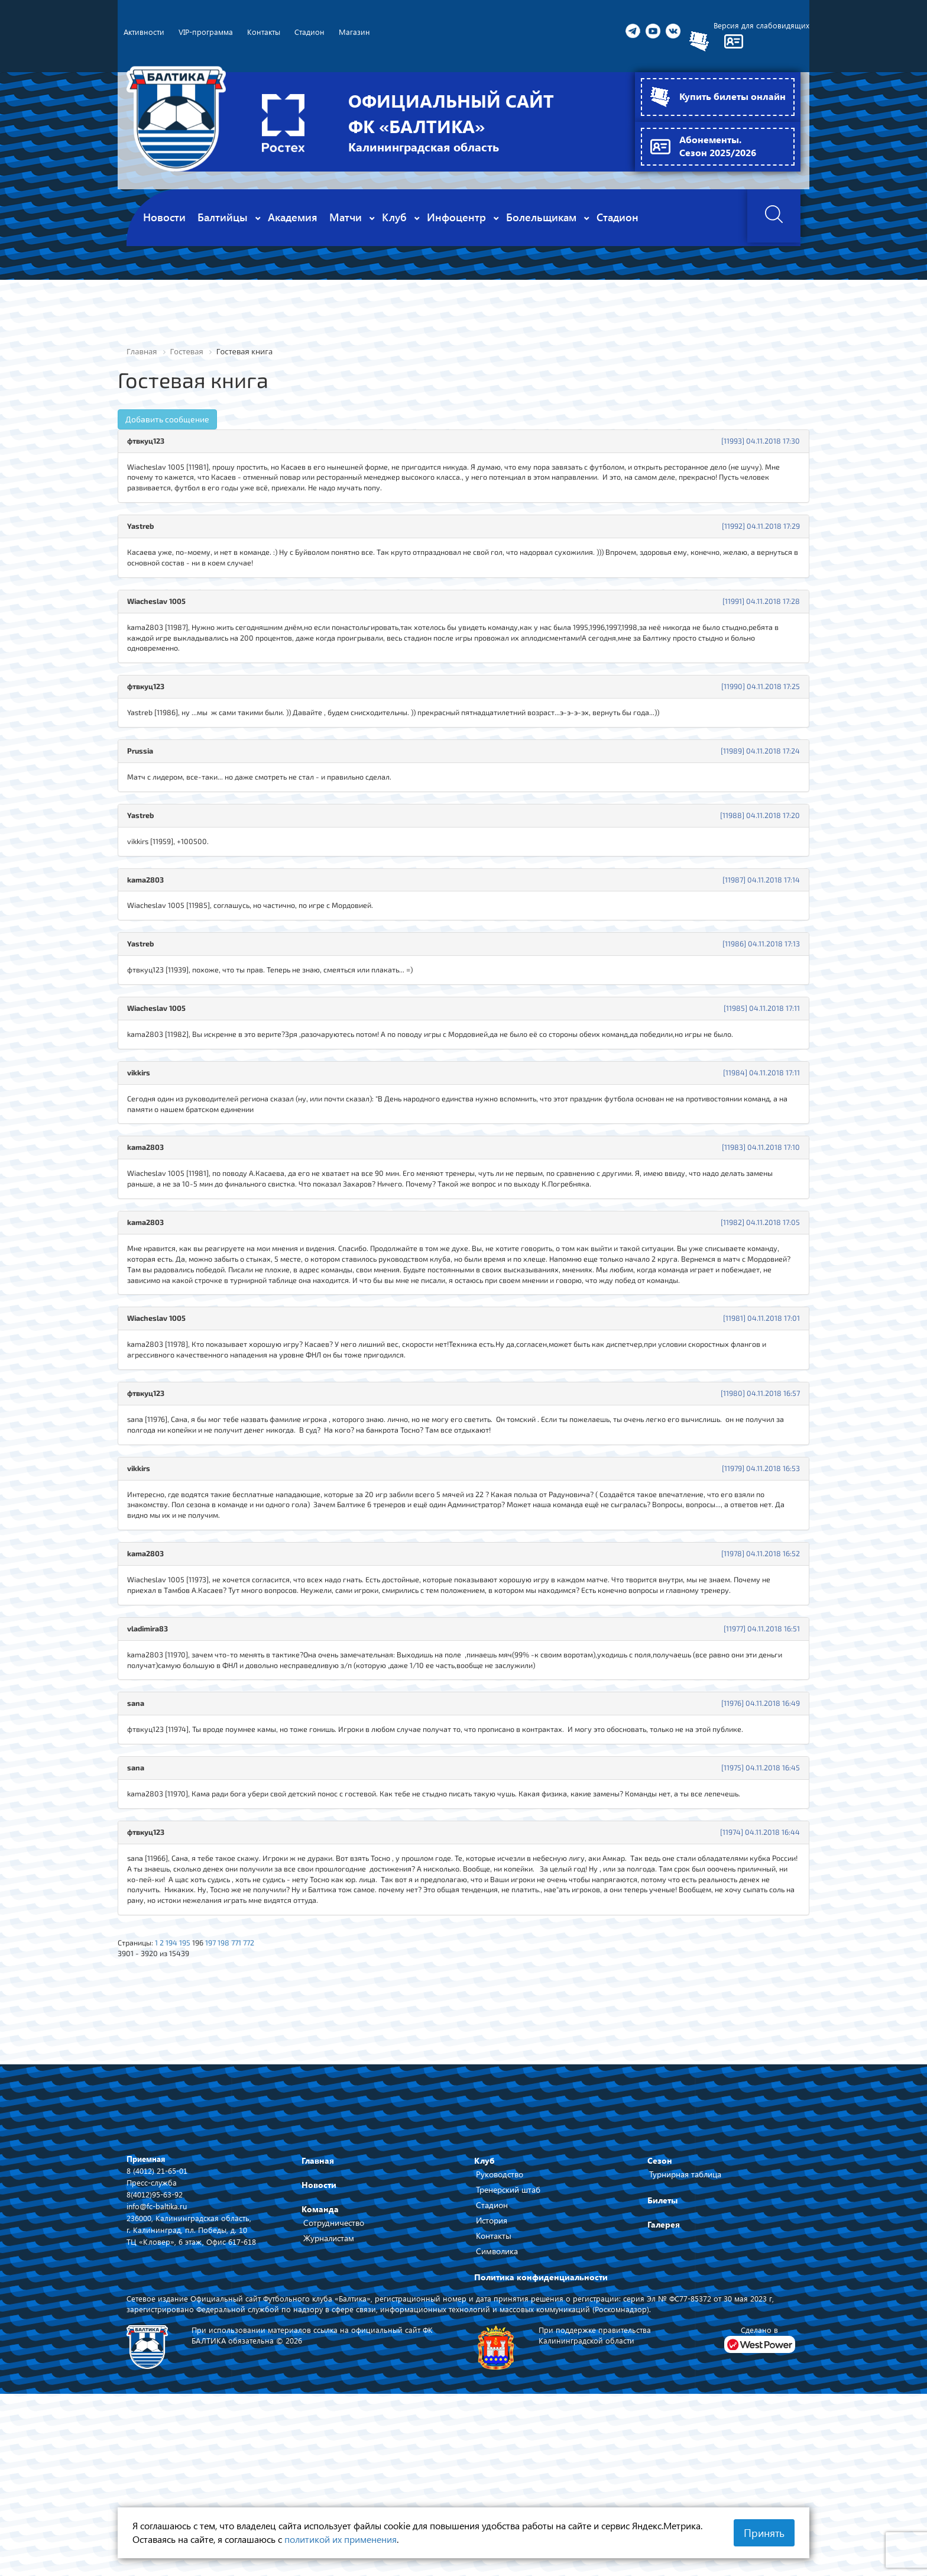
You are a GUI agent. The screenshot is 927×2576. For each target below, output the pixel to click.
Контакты (493, 2375)
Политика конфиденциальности (541, 2417)
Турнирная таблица (685, 2314)
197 (222, 2080)
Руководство (499, 2314)
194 (178, 2080)
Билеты (662, 2340)
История (491, 2360)
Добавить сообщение (167, 420)
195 (193, 2080)
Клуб (484, 2300)
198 (237, 2080)
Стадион (492, 2345)
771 (252, 2080)
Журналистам (328, 2378)
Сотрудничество (333, 2362)
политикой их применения (340, 2539)
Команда (320, 2349)
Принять (764, 2533)
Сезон (659, 2300)
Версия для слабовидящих (760, 26)
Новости (319, 2325)
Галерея (663, 2364)
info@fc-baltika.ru (158, 2346)
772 (266, 2080)
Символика (497, 2391)
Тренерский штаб (508, 2329)
